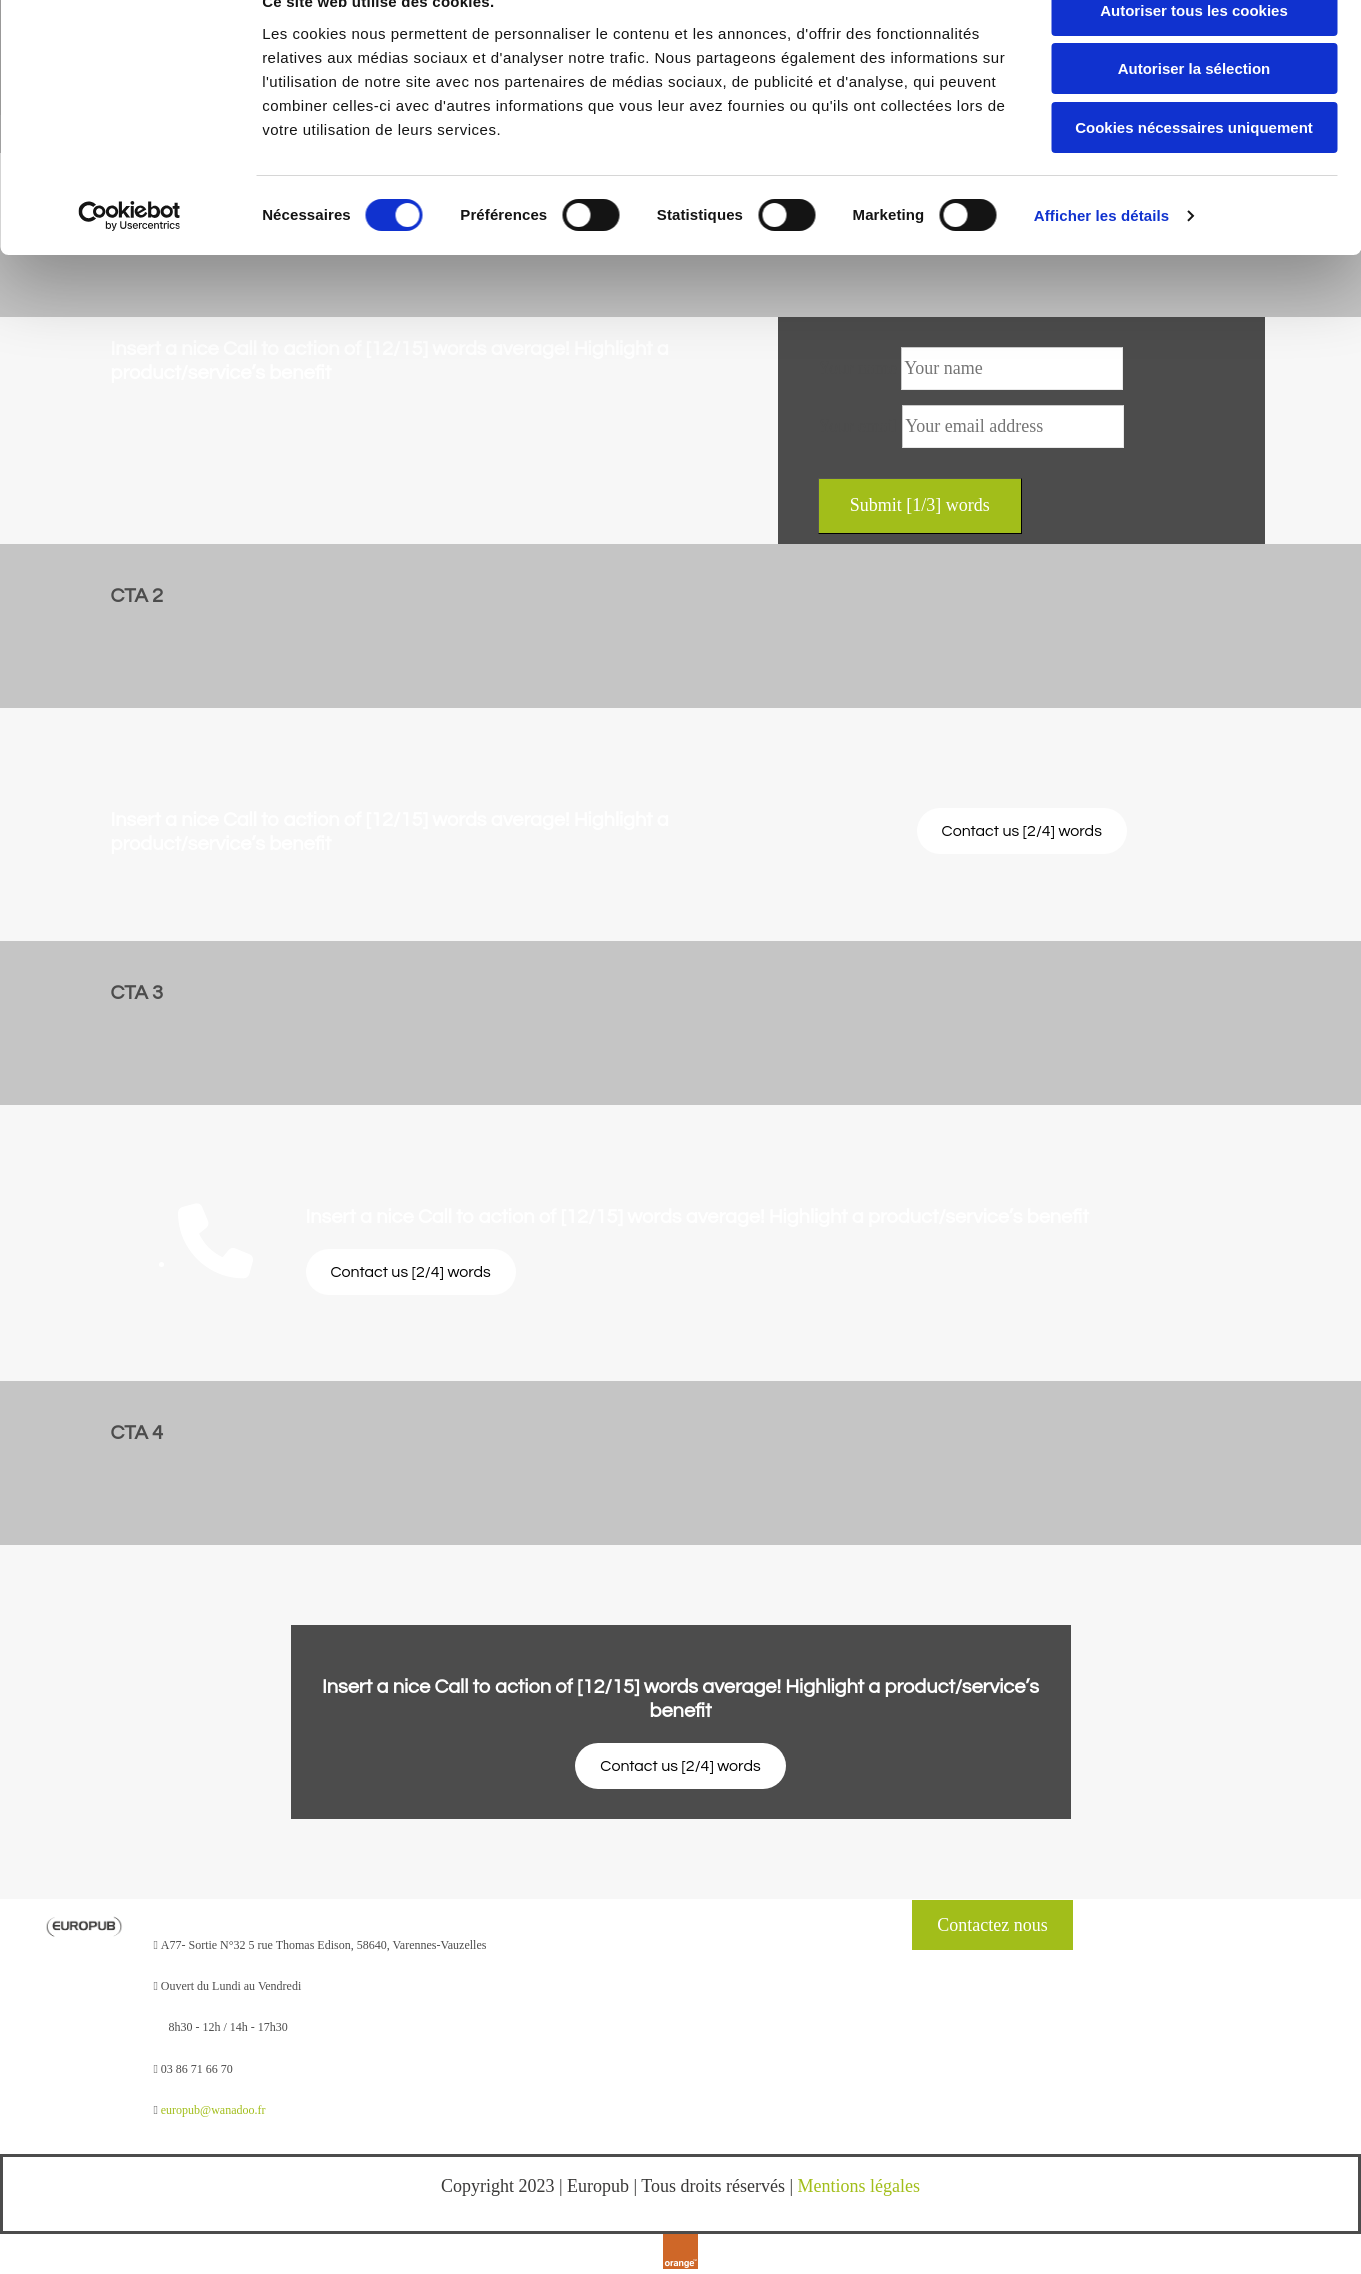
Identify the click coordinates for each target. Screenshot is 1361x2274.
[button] (1022, 831)
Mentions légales (859, 2186)
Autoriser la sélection (1194, 108)
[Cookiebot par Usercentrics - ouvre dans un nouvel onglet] (129, 255)
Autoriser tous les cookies (1194, 49)
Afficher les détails (1101, 254)
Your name (857, 368)
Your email (858, 426)
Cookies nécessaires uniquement (1194, 166)
